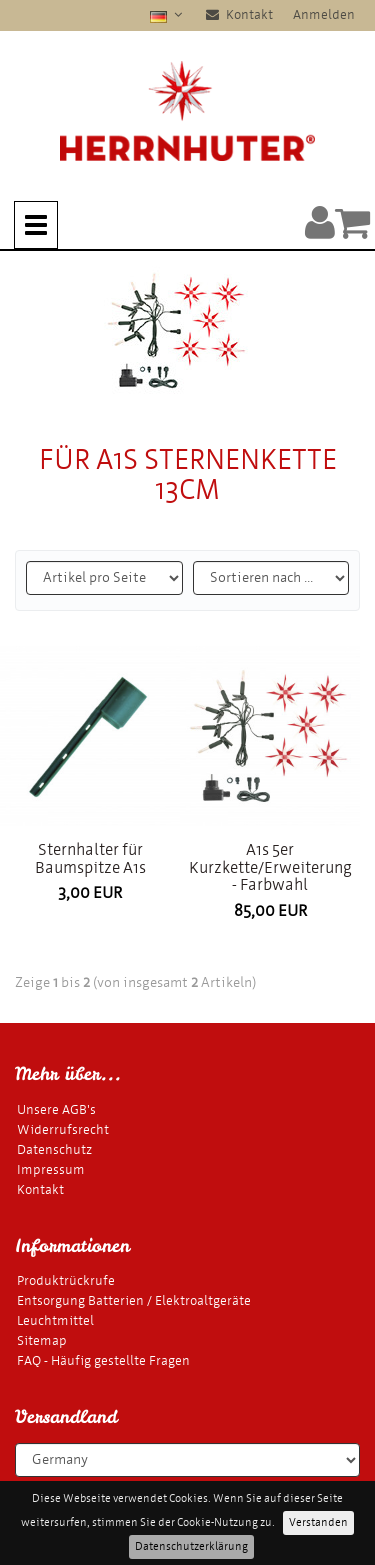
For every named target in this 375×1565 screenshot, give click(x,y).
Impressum (51, 1169)
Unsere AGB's (56, 1109)
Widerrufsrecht (63, 1129)
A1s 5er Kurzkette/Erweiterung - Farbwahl (270, 867)
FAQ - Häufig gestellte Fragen (103, 1360)
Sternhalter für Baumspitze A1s (90, 858)
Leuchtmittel (55, 1320)
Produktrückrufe (66, 1280)
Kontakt (239, 14)
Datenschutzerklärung (191, 1546)
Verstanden (318, 1522)
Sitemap (42, 1340)
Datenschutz (54, 1149)
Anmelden (324, 14)
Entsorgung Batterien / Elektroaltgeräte (134, 1300)
